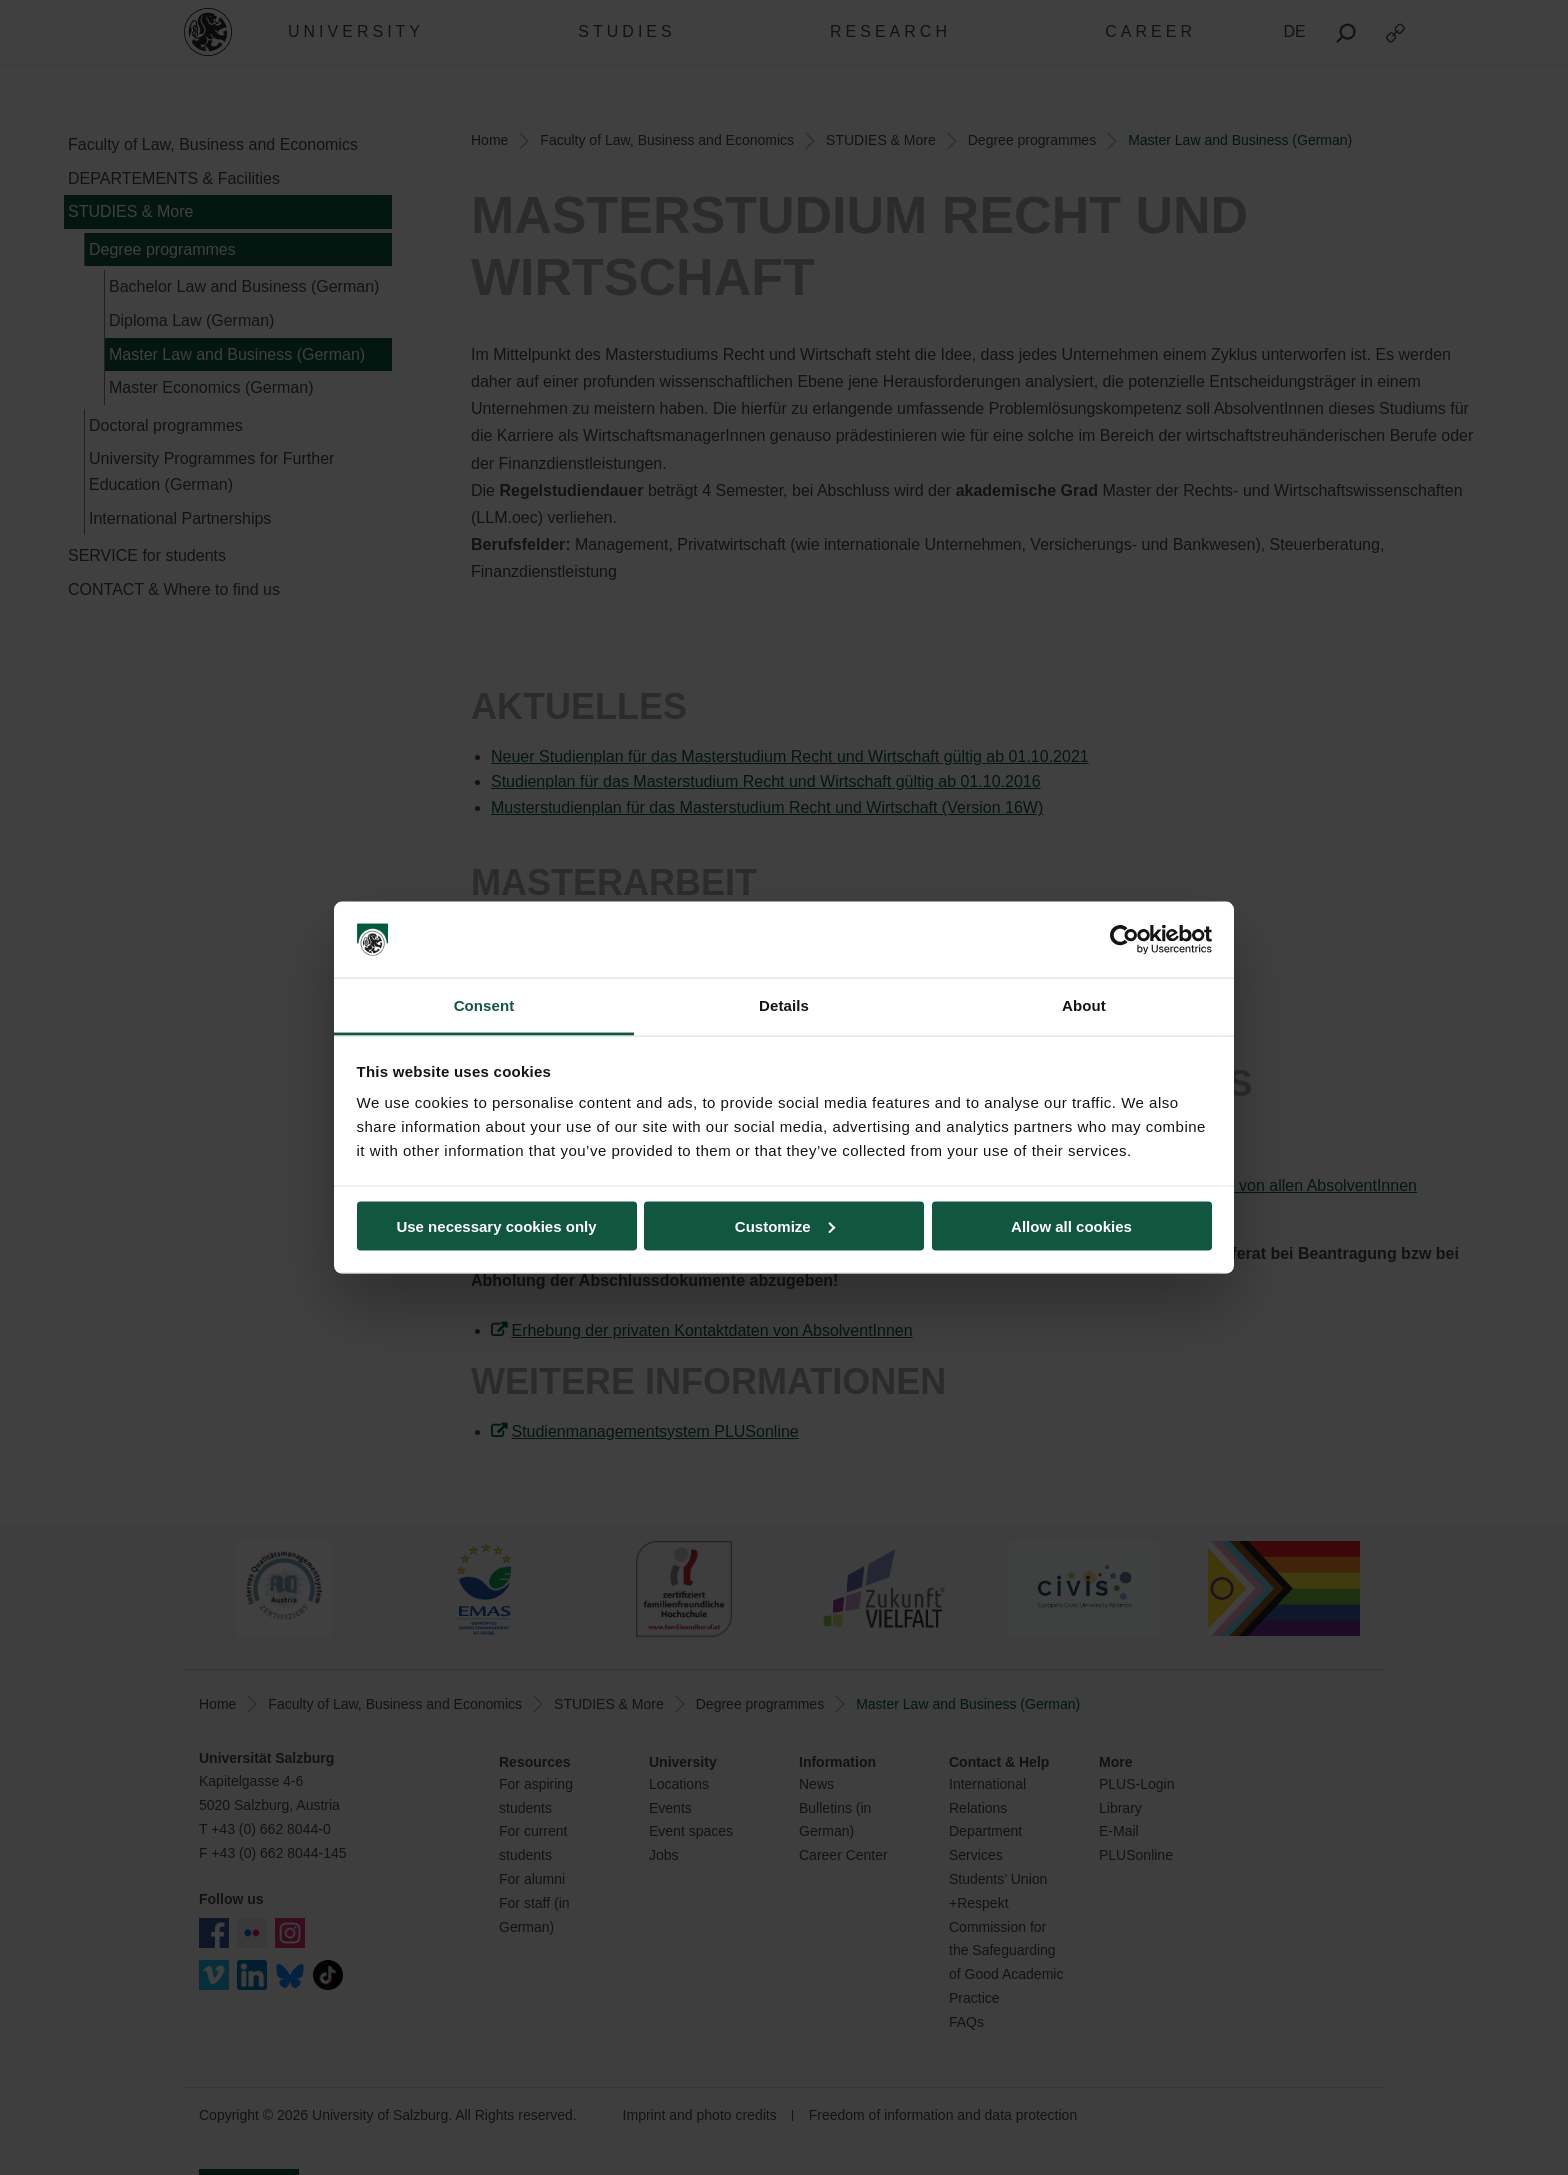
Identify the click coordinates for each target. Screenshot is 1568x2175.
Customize (785, 1225)
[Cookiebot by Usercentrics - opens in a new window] (1124, 940)
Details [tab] (784, 1005)
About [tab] (1084, 1005)
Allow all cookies (1071, 1225)
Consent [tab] (484, 1005)
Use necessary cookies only (496, 1225)
